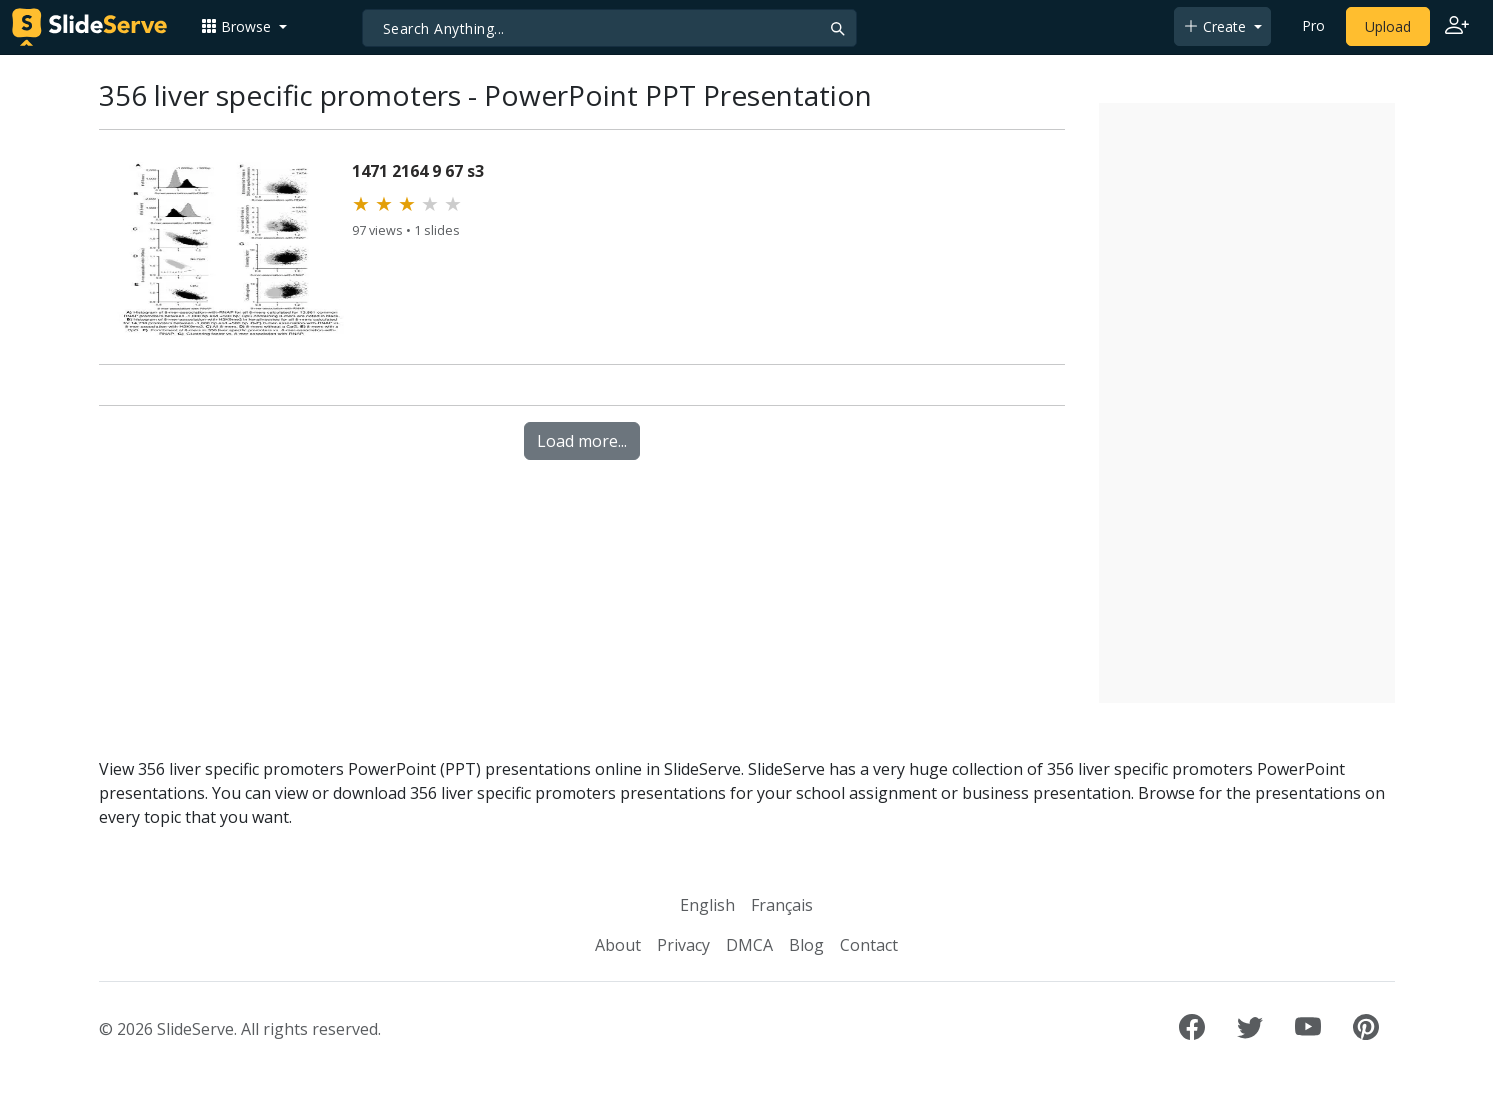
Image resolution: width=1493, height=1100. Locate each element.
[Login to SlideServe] (1457, 27)
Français (782, 905)
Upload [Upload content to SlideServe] (1388, 26)
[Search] (609, 28)
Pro (1313, 25)
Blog (806, 945)
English (707, 905)
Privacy (683, 945)
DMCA (749, 945)
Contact (869, 945)
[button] (244, 26)
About (618, 945)
